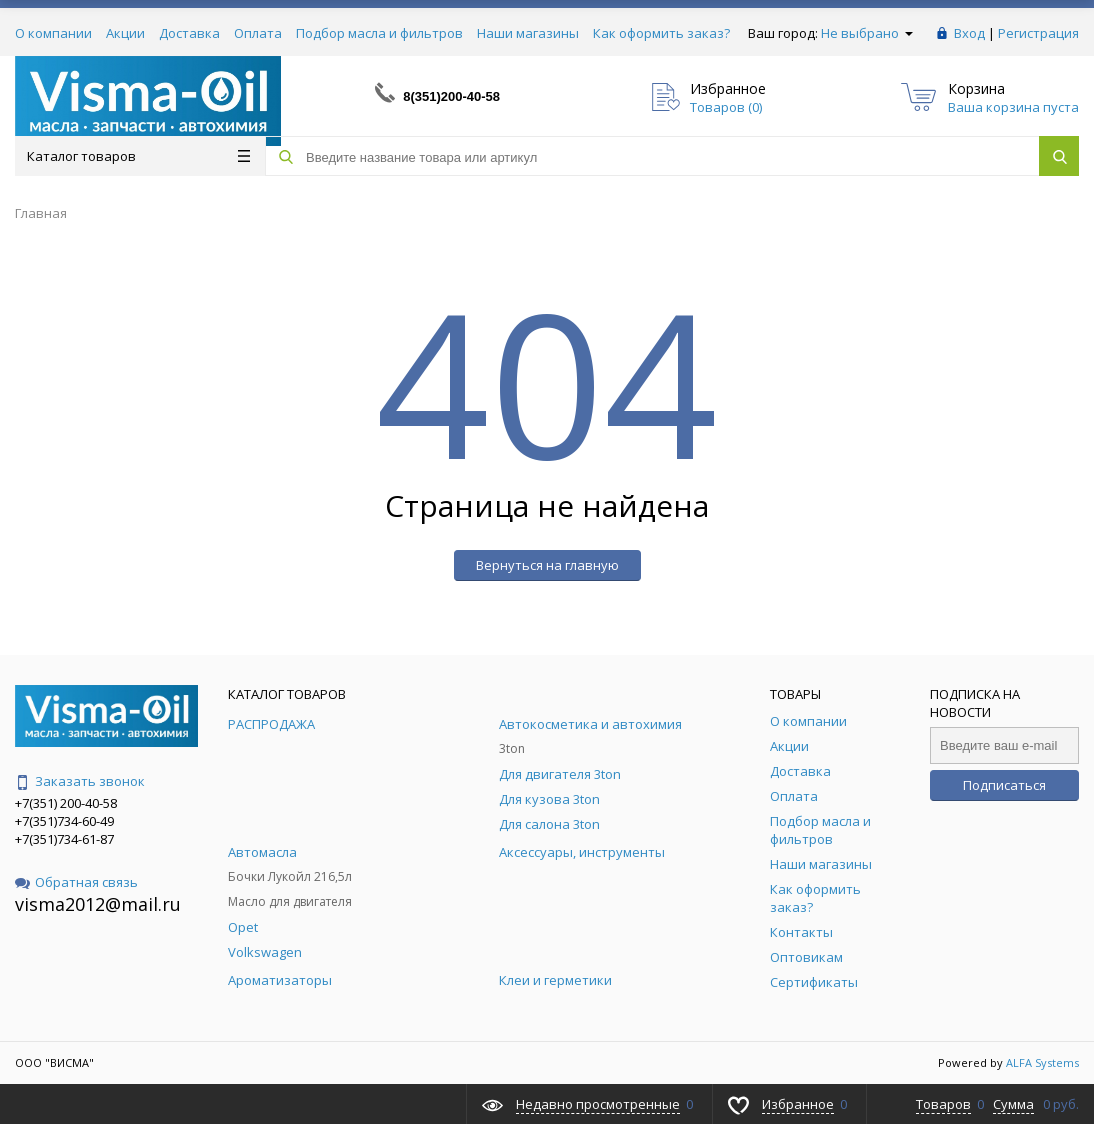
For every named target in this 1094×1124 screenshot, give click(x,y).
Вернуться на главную (547, 565)
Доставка (189, 33)
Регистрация (1038, 33)
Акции (125, 33)
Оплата (258, 33)
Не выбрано (867, 33)
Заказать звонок (80, 781)
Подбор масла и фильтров (379, 33)
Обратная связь (76, 882)
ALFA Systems (1042, 1062)
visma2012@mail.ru (98, 904)
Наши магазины (528, 33)
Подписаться (1004, 785)
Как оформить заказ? (661, 33)
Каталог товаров (138, 156)
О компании (53, 33)
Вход (969, 33)
